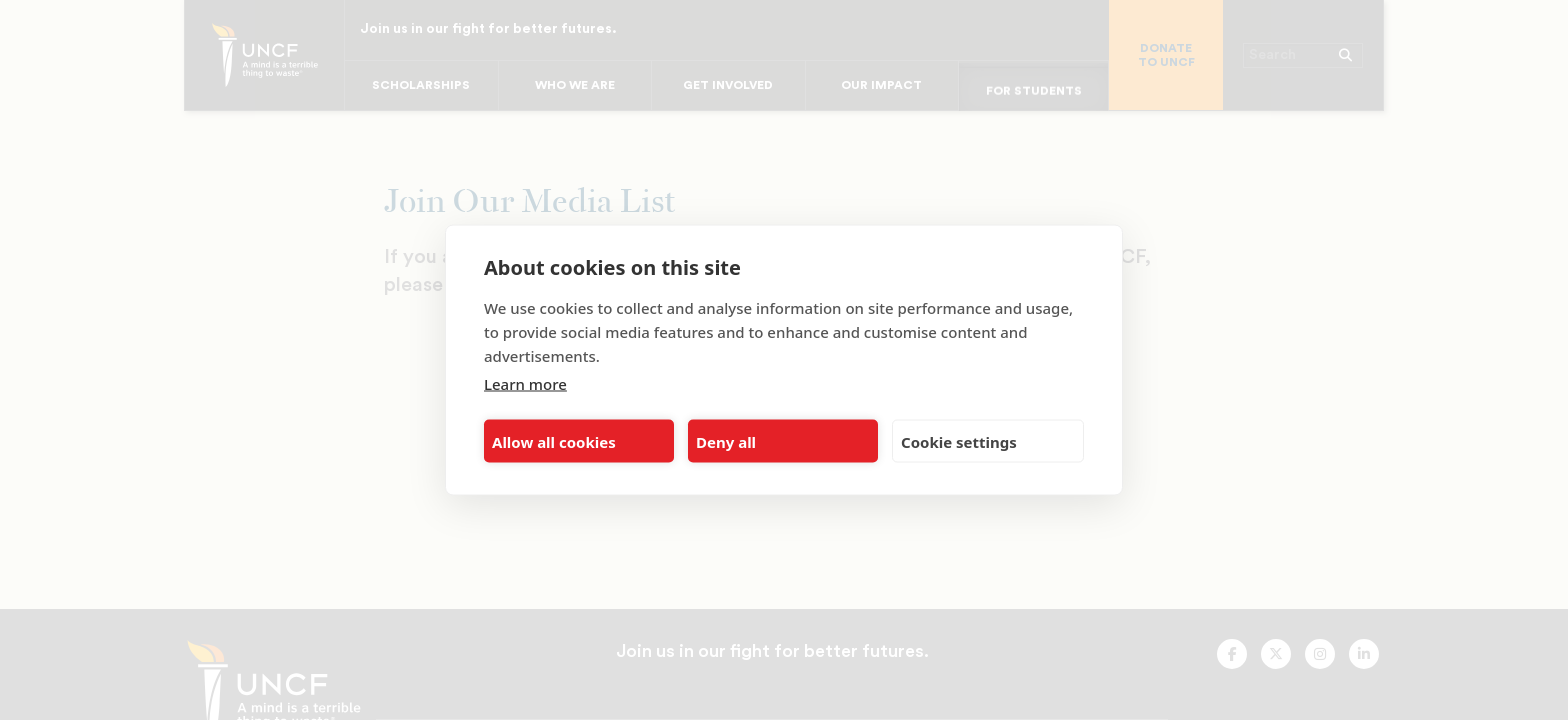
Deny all (726, 441)
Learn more (525, 384)
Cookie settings (959, 441)
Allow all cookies (554, 441)
